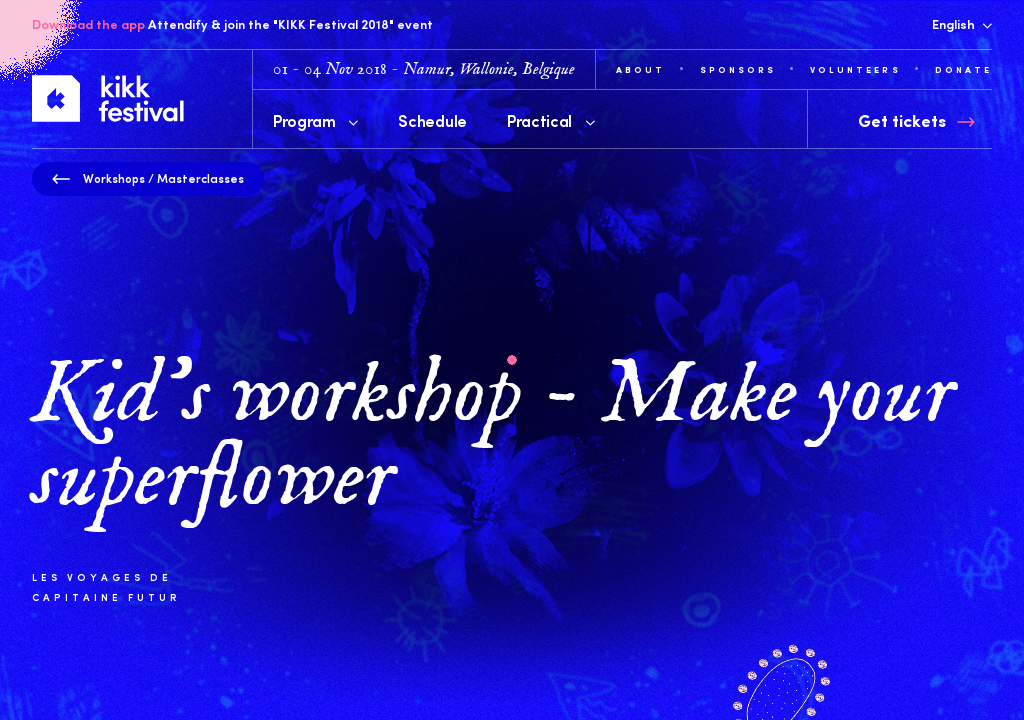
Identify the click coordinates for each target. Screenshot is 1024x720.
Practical (551, 120)
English (962, 24)
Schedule (432, 120)
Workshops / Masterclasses (148, 178)
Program (315, 120)
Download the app (88, 24)
